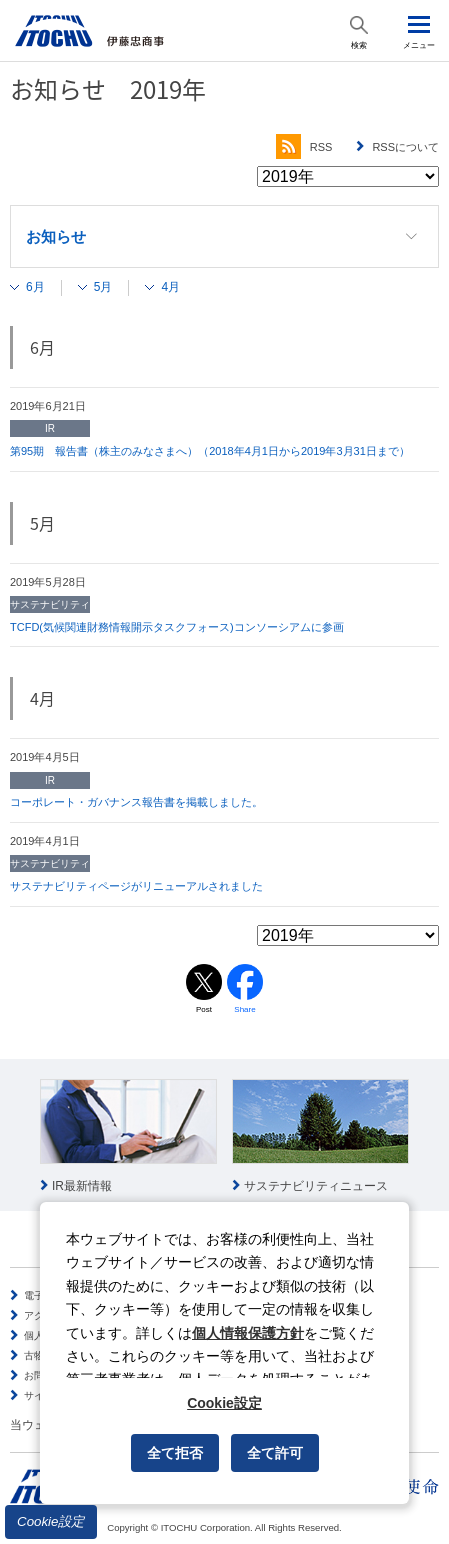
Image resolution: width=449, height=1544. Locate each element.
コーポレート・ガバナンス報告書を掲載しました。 (136, 802)
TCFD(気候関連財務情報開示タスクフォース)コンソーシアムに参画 (177, 627)
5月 (103, 287)
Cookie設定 (51, 1521)
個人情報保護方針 (248, 1333)
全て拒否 (175, 1453)
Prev (16, 1137)
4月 (170, 287)
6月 (35, 287)
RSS (304, 147)
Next (433, 1137)
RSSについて (405, 147)
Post (204, 1009)
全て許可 (275, 1453)
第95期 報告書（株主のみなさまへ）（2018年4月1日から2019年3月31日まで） (210, 451)
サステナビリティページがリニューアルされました (136, 886)
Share (244, 1009)
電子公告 (44, 1295)
